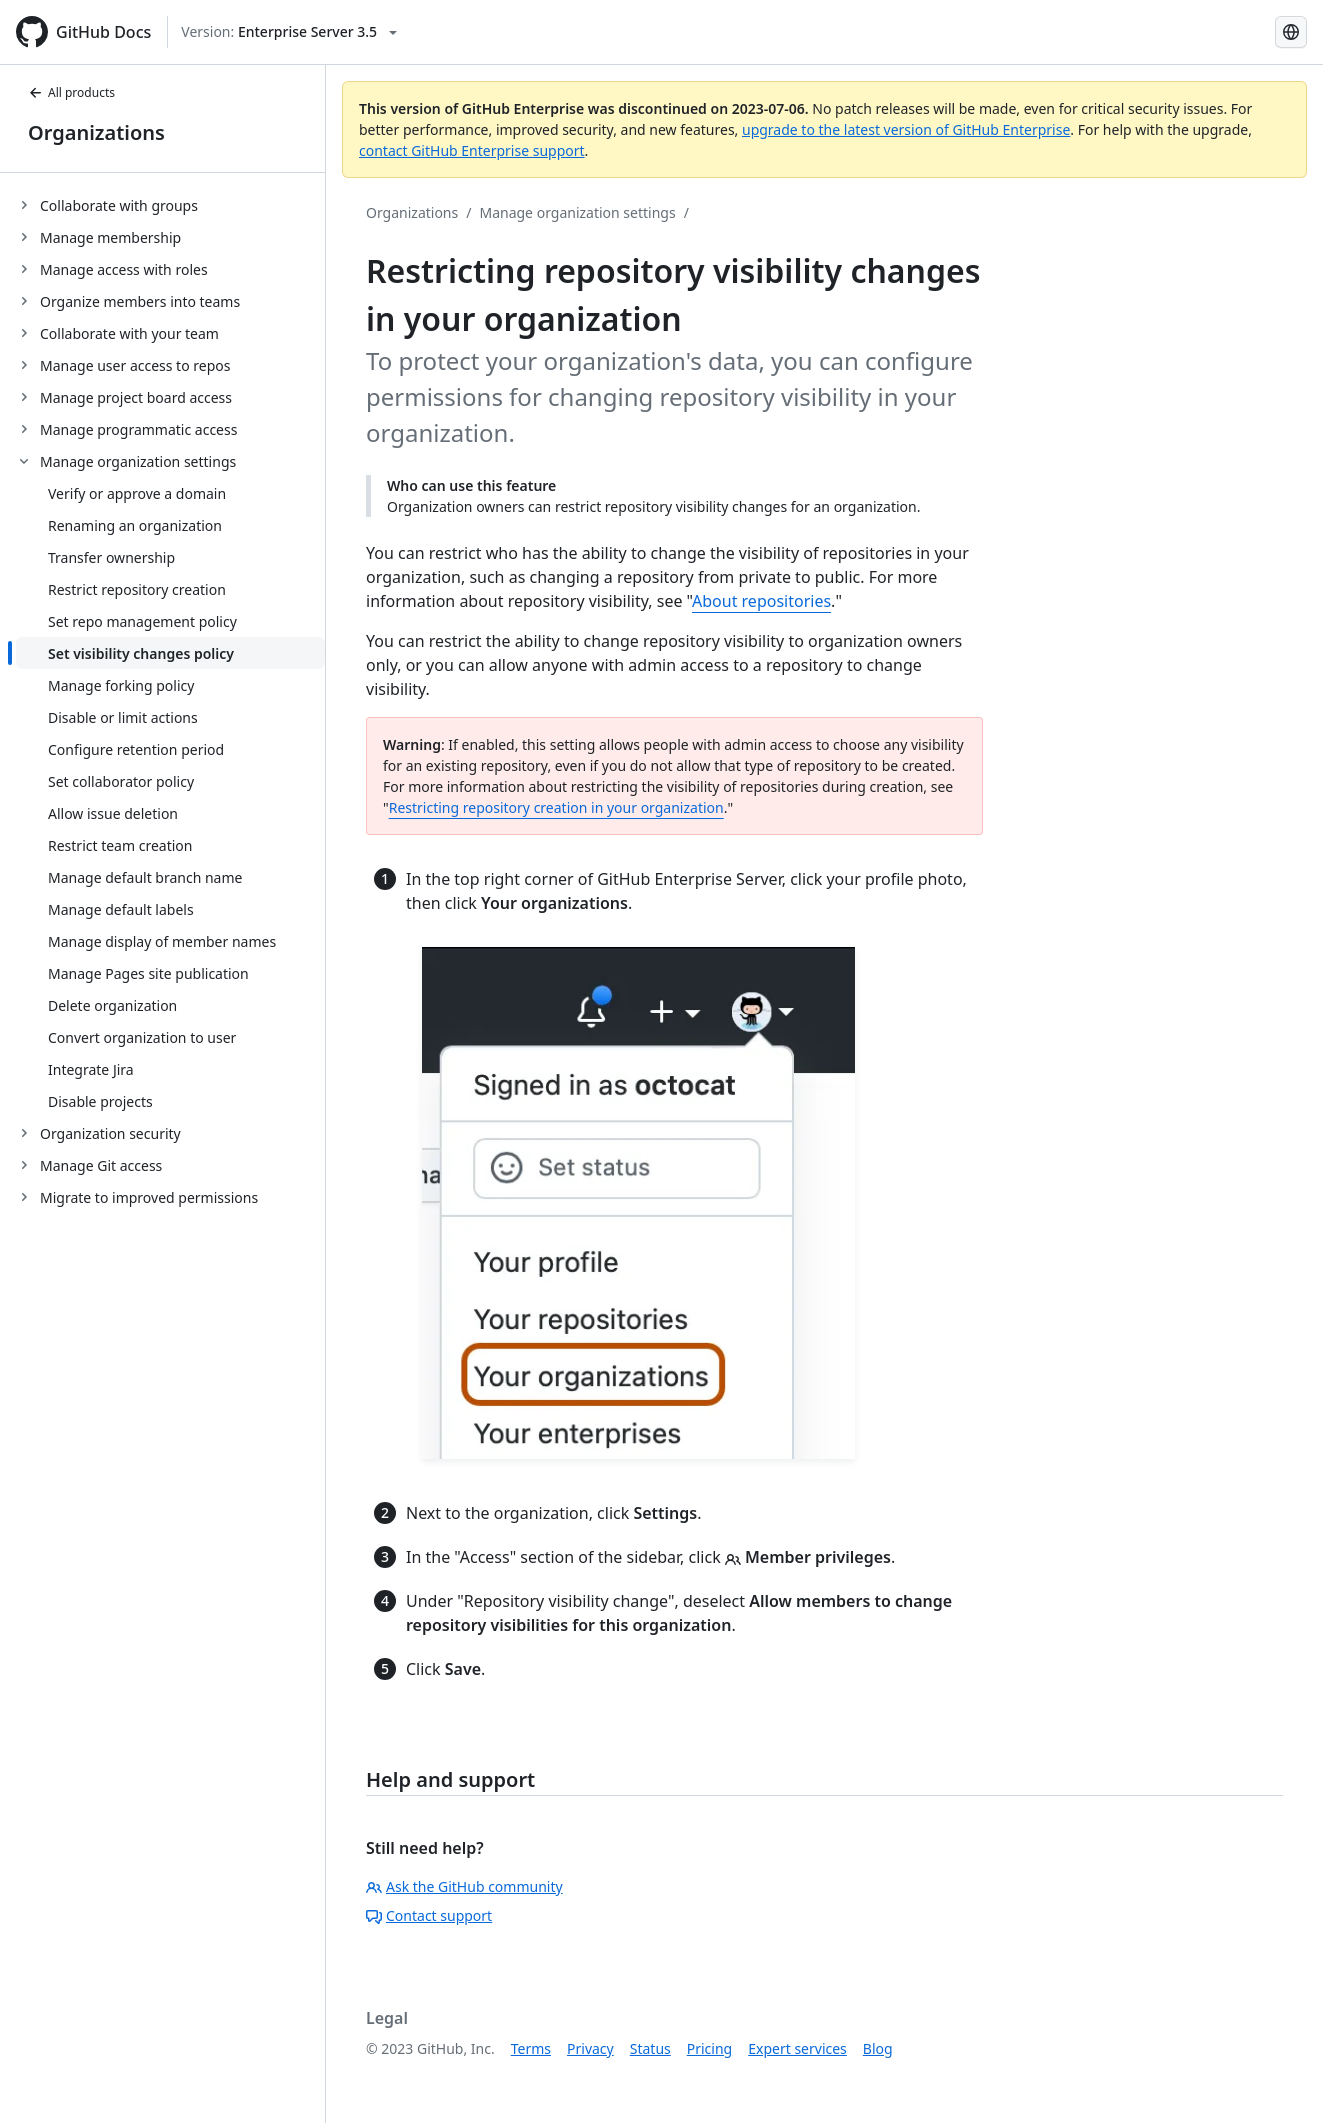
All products (71, 92)
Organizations (96, 132)
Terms (531, 2048)
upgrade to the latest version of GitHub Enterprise (906, 129)
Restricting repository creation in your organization (556, 807)
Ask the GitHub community (464, 1886)
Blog (878, 2048)
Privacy (590, 2048)
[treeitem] (170, 205)
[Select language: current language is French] (1291, 32)
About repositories (761, 601)
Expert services (797, 2048)
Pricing (709, 2048)
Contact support (429, 1915)
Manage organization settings (577, 212)
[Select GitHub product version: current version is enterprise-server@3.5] (289, 32)
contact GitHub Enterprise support (472, 150)
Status (650, 2048)
